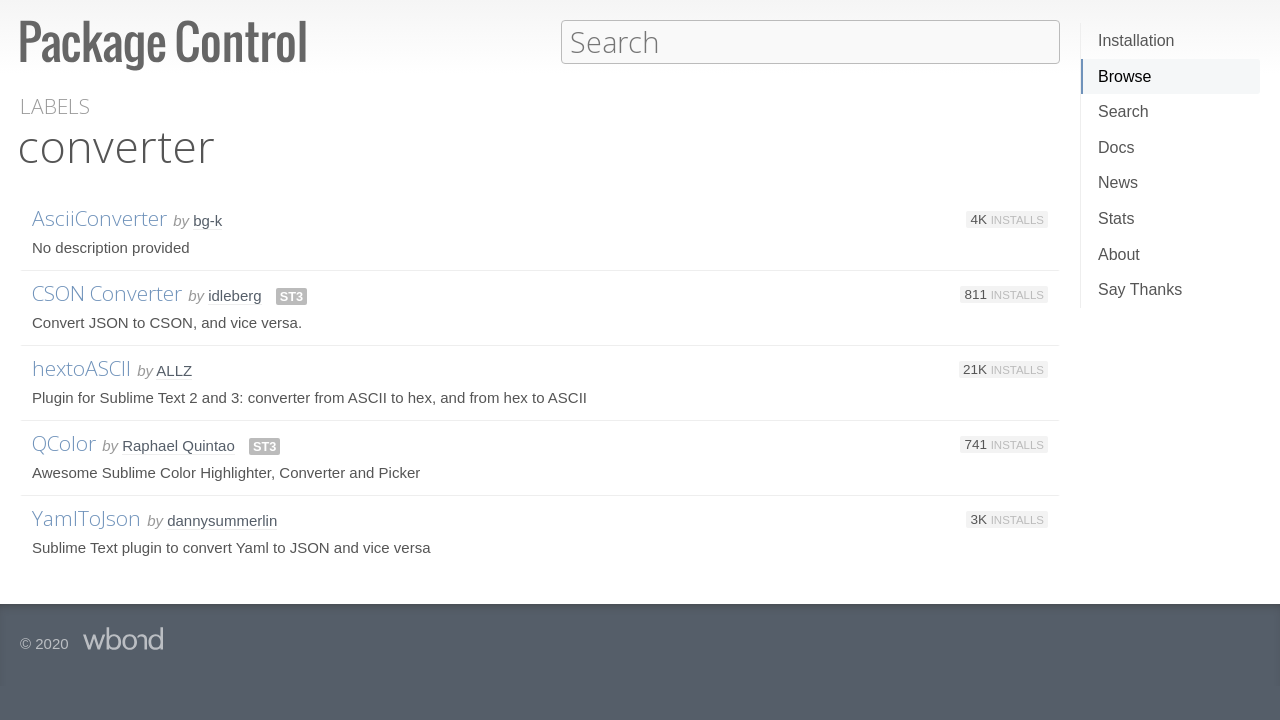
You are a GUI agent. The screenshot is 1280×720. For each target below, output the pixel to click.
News (1118, 182)
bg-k (207, 219)
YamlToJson (86, 517)
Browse (1124, 76)
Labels (55, 105)
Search (1123, 111)
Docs (1116, 147)
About (1119, 254)
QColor (64, 442)
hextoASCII (81, 367)
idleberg (234, 294)
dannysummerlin (222, 519)
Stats (1116, 218)
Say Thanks (1140, 289)
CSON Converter (107, 292)
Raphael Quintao (178, 444)
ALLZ (174, 369)
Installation (1136, 40)
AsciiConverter (99, 217)
